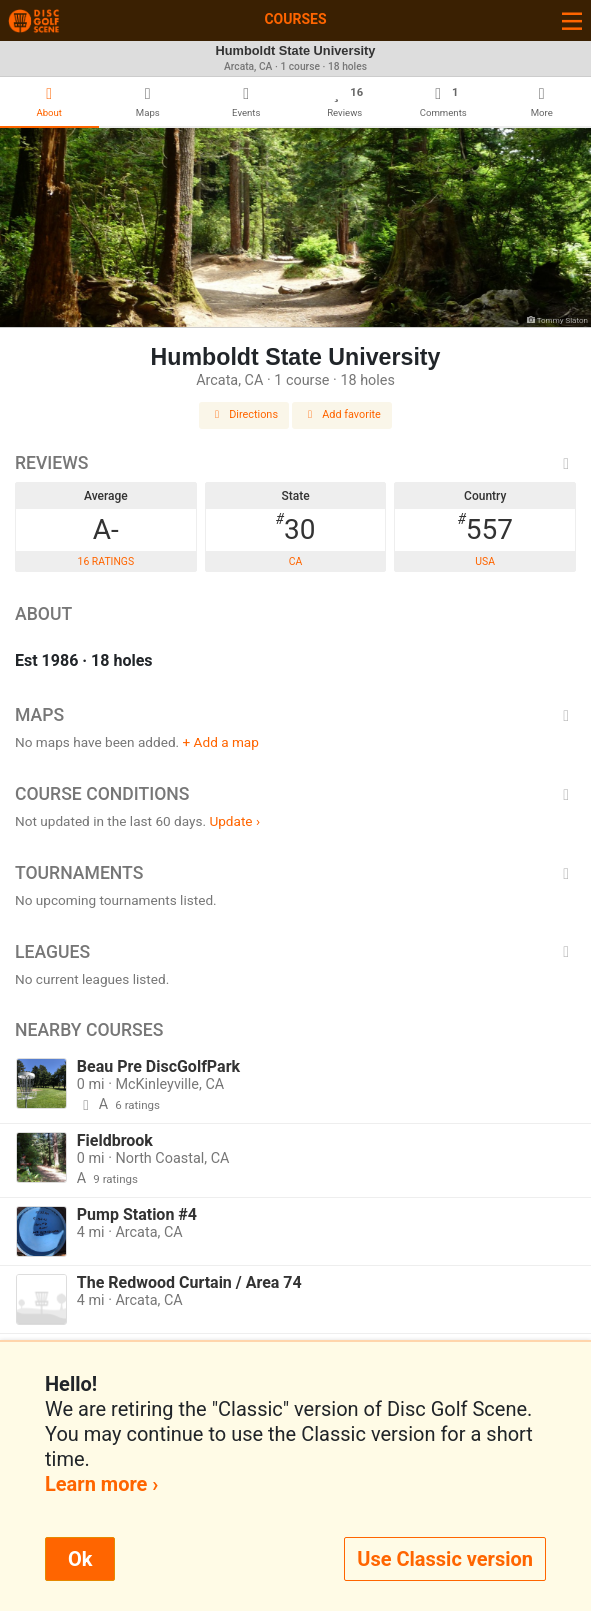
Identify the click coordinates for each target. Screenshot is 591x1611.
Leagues (295, 952)
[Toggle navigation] (572, 20)
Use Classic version (445, 1559)
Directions (244, 414)
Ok (80, 1559)
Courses (295, 19)
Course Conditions (295, 794)
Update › (234, 821)
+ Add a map (221, 742)
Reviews (295, 463)
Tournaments (295, 873)
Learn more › (101, 1484)
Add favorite (342, 414)
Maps (295, 715)
